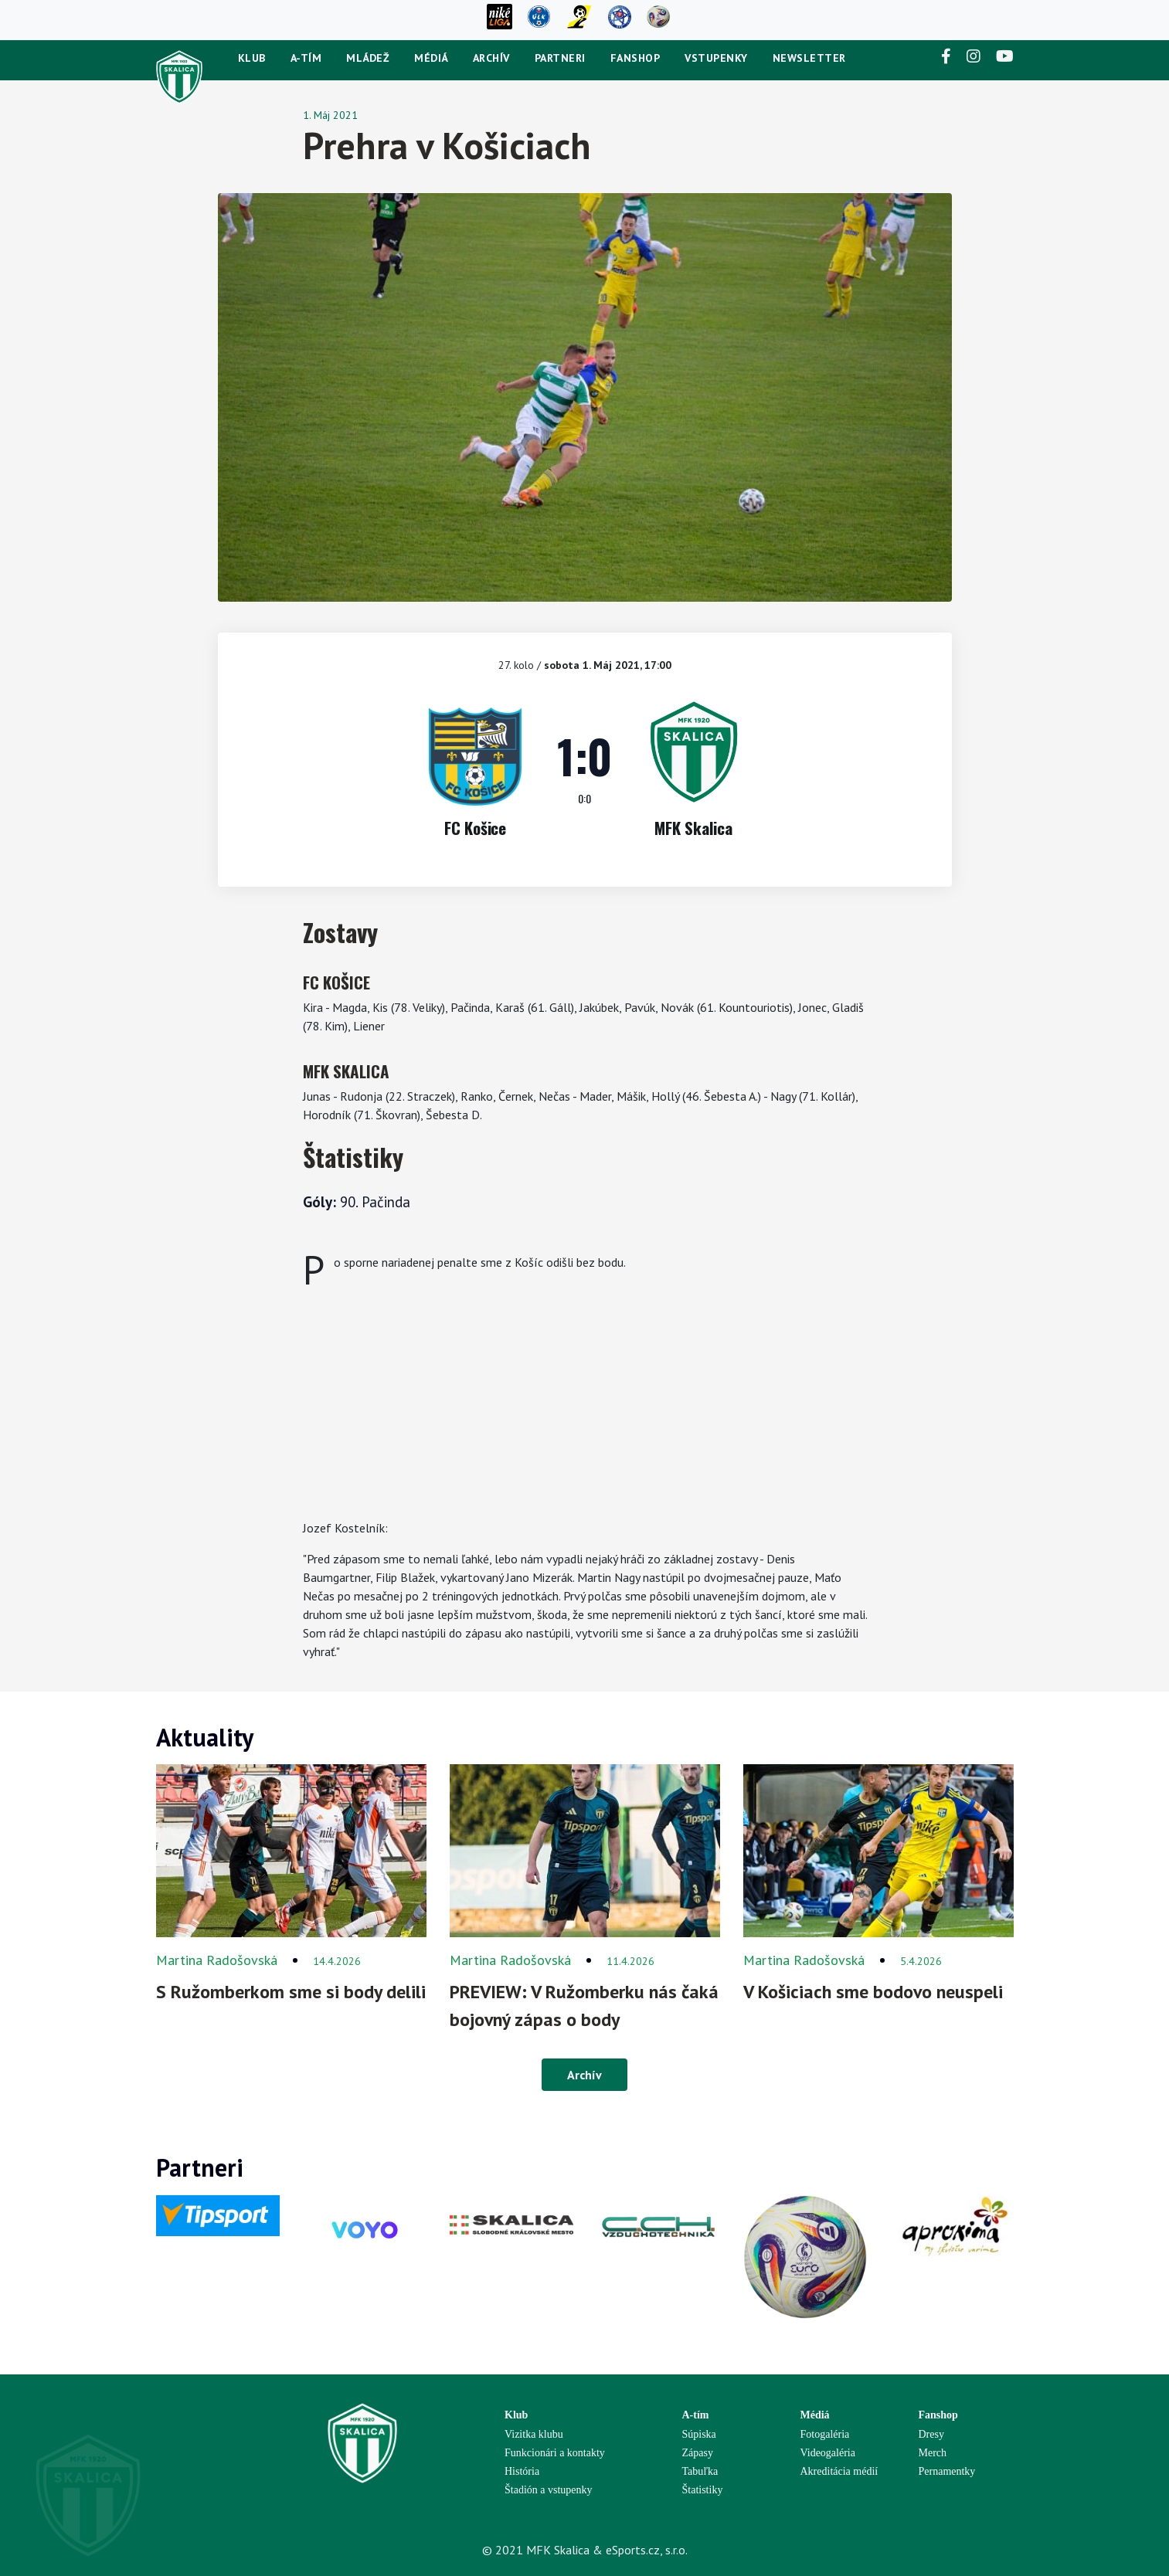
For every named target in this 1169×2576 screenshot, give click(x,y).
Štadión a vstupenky (549, 2490)
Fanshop (635, 58)
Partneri (560, 58)
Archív (491, 58)
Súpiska (699, 2434)
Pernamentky (947, 2471)
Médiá (431, 58)
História (522, 2471)
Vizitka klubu (534, 2434)
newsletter (809, 58)
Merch (933, 2453)
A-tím (306, 58)
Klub (252, 58)
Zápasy (697, 2453)
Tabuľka (700, 2471)
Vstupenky (716, 58)
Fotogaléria (825, 2434)
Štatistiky (702, 2490)
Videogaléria (827, 2453)
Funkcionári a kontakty (555, 2453)
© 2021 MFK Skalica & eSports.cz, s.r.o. (585, 2549)
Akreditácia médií (839, 2471)
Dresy (931, 2434)
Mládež (367, 58)
